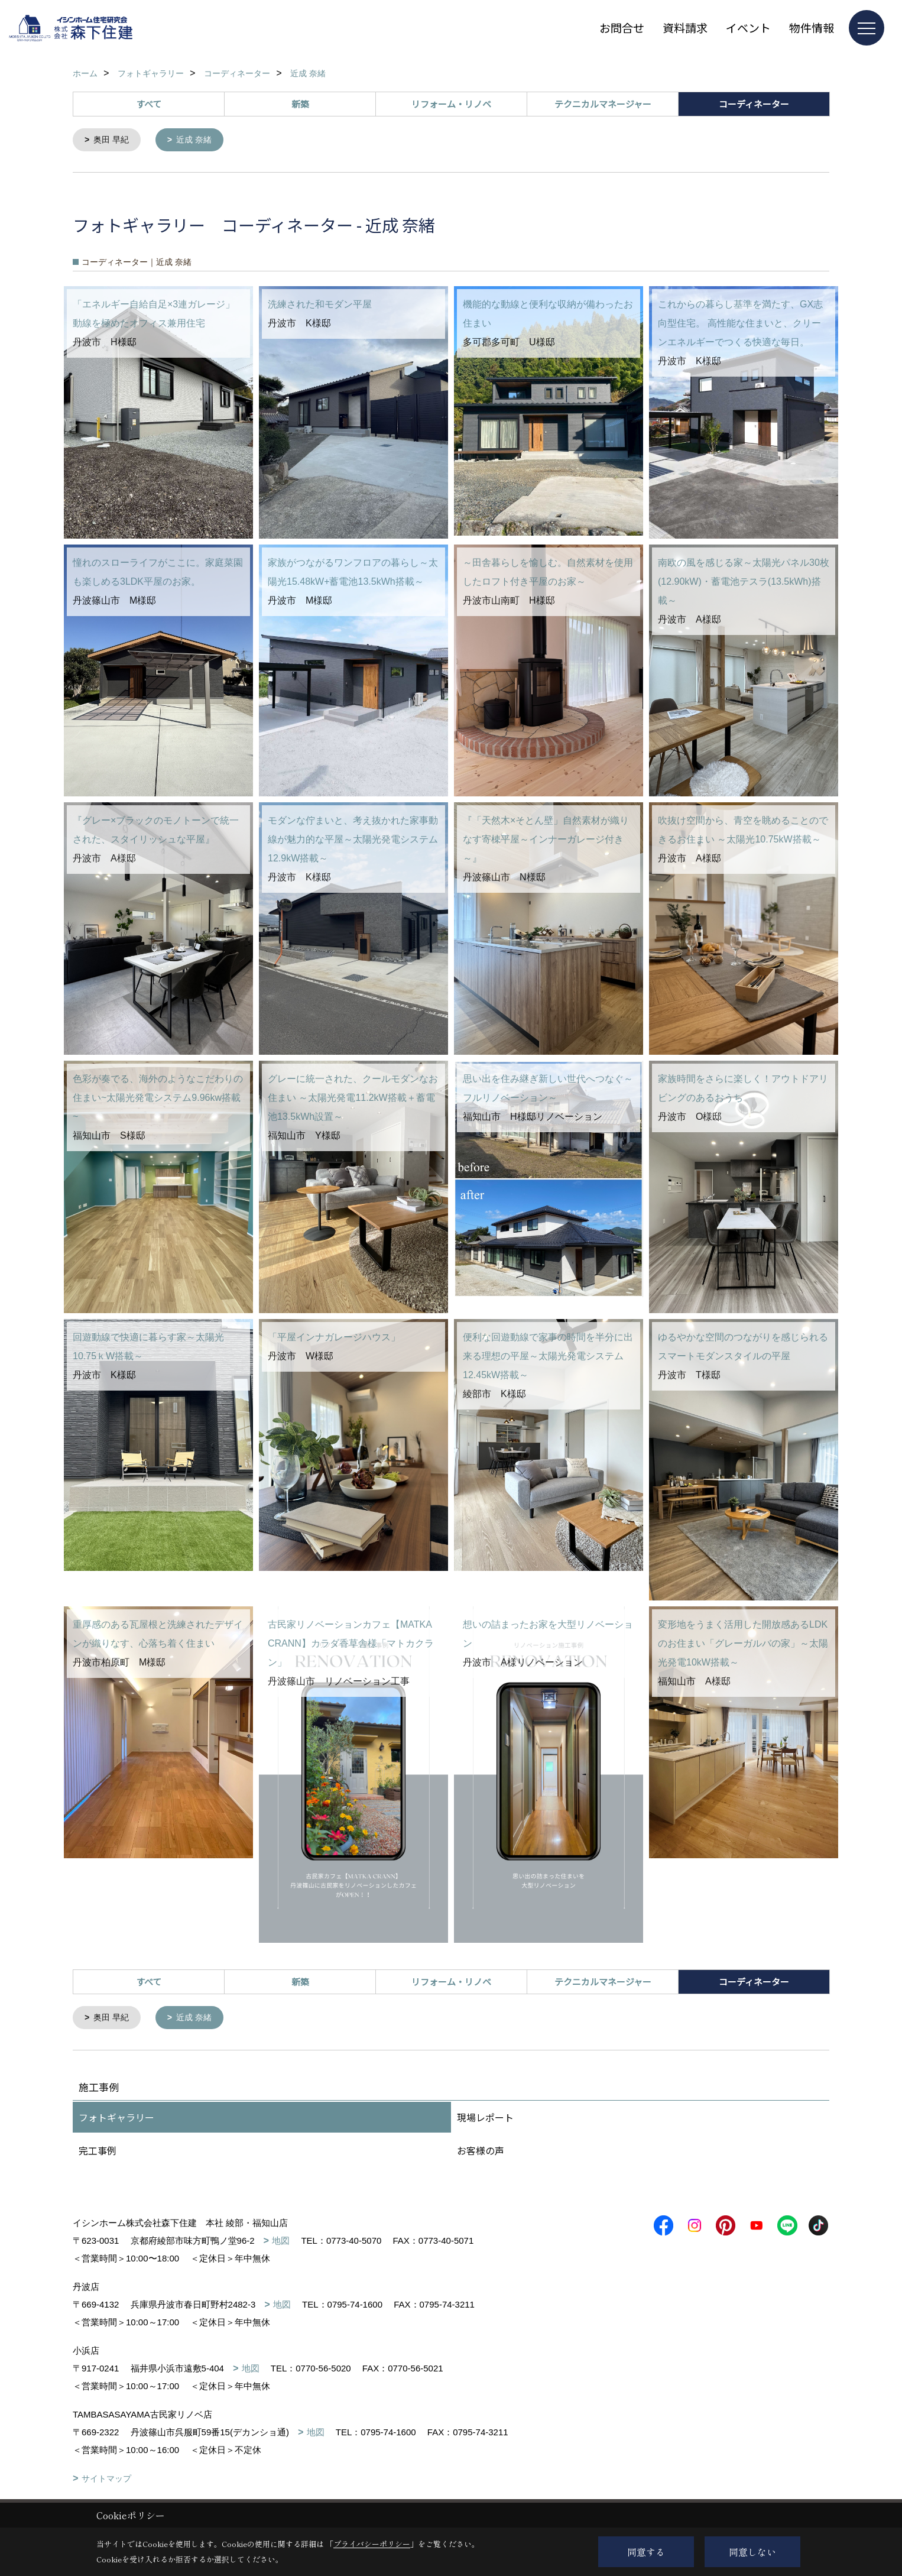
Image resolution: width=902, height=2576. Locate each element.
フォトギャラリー (116, 2119)
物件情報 (811, 27)
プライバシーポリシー (371, 2543)
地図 (281, 2243)
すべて (148, 104)
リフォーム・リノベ (451, 104)
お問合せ (621, 27)
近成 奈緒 (199, 140)
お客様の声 (480, 2153)
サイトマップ (106, 2481)
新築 (300, 104)
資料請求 (685, 27)
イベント (748, 27)
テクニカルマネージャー (602, 104)
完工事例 (97, 2153)
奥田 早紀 (113, 140)
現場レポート (485, 2119)
